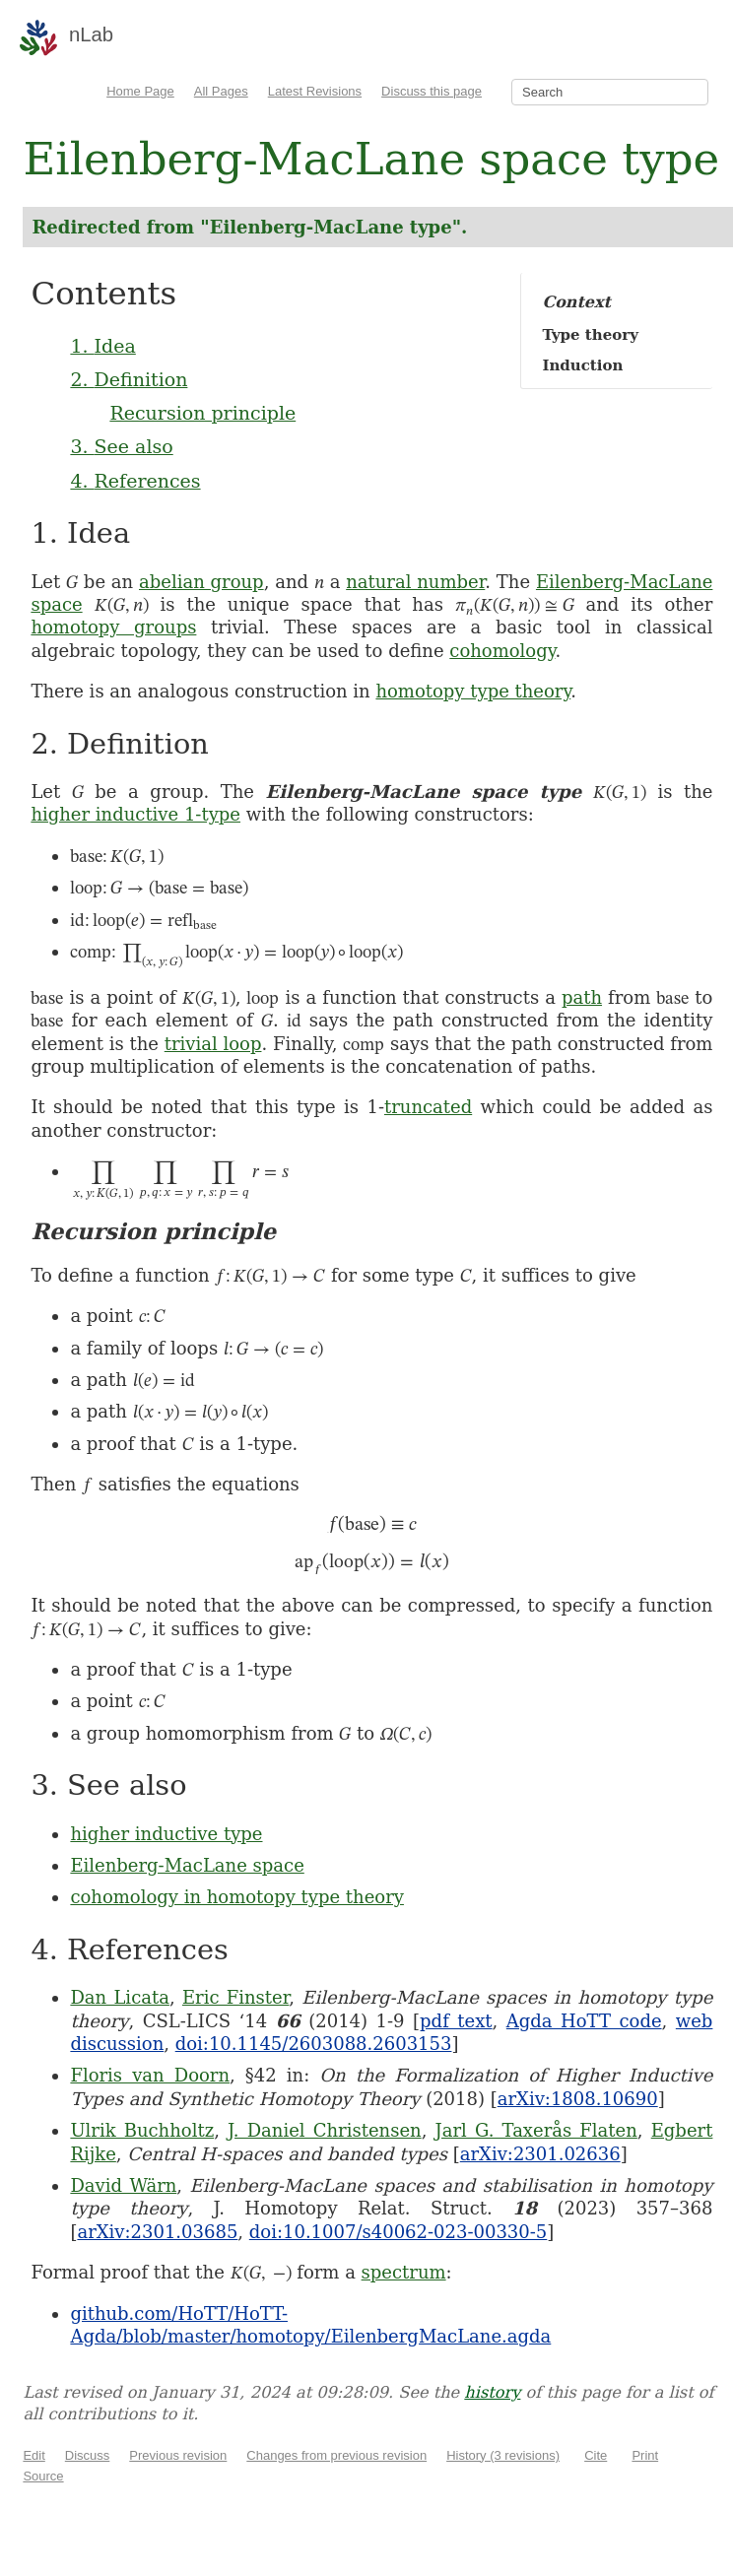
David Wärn (123, 2185)
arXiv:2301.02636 (540, 2154)
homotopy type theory (472, 691)
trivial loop (213, 1043)
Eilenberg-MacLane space (186, 1865)
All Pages (221, 91)
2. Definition (128, 379)
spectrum (404, 2272)
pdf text (456, 2021)
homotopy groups (113, 627)
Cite (595, 2455)
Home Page (140, 91)
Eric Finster (235, 1997)
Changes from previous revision (336, 2455)
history (492, 2392)
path (582, 997)
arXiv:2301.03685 (157, 2231)
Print (645, 2455)
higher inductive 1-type (135, 814)
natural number (415, 581)
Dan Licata (119, 1997)
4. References (135, 481)
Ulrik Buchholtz (142, 2130)
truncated (428, 1106)
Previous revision (178, 2455)
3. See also (121, 446)
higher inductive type (166, 1833)
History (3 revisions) (503, 2455)
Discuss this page (431, 91)
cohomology (502, 650)
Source (43, 2476)
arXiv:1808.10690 (578, 2098)
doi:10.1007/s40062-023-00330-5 (398, 2231)
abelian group (201, 581)
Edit (33, 2455)
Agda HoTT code (584, 2021)
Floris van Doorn (150, 2075)
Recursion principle (202, 413)
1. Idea (102, 346)
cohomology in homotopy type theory (237, 1896)
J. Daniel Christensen (325, 2130)
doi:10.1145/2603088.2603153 (313, 2043)
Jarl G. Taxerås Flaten (536, 2130)
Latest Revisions (315, 91)
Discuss (87, 2455)
